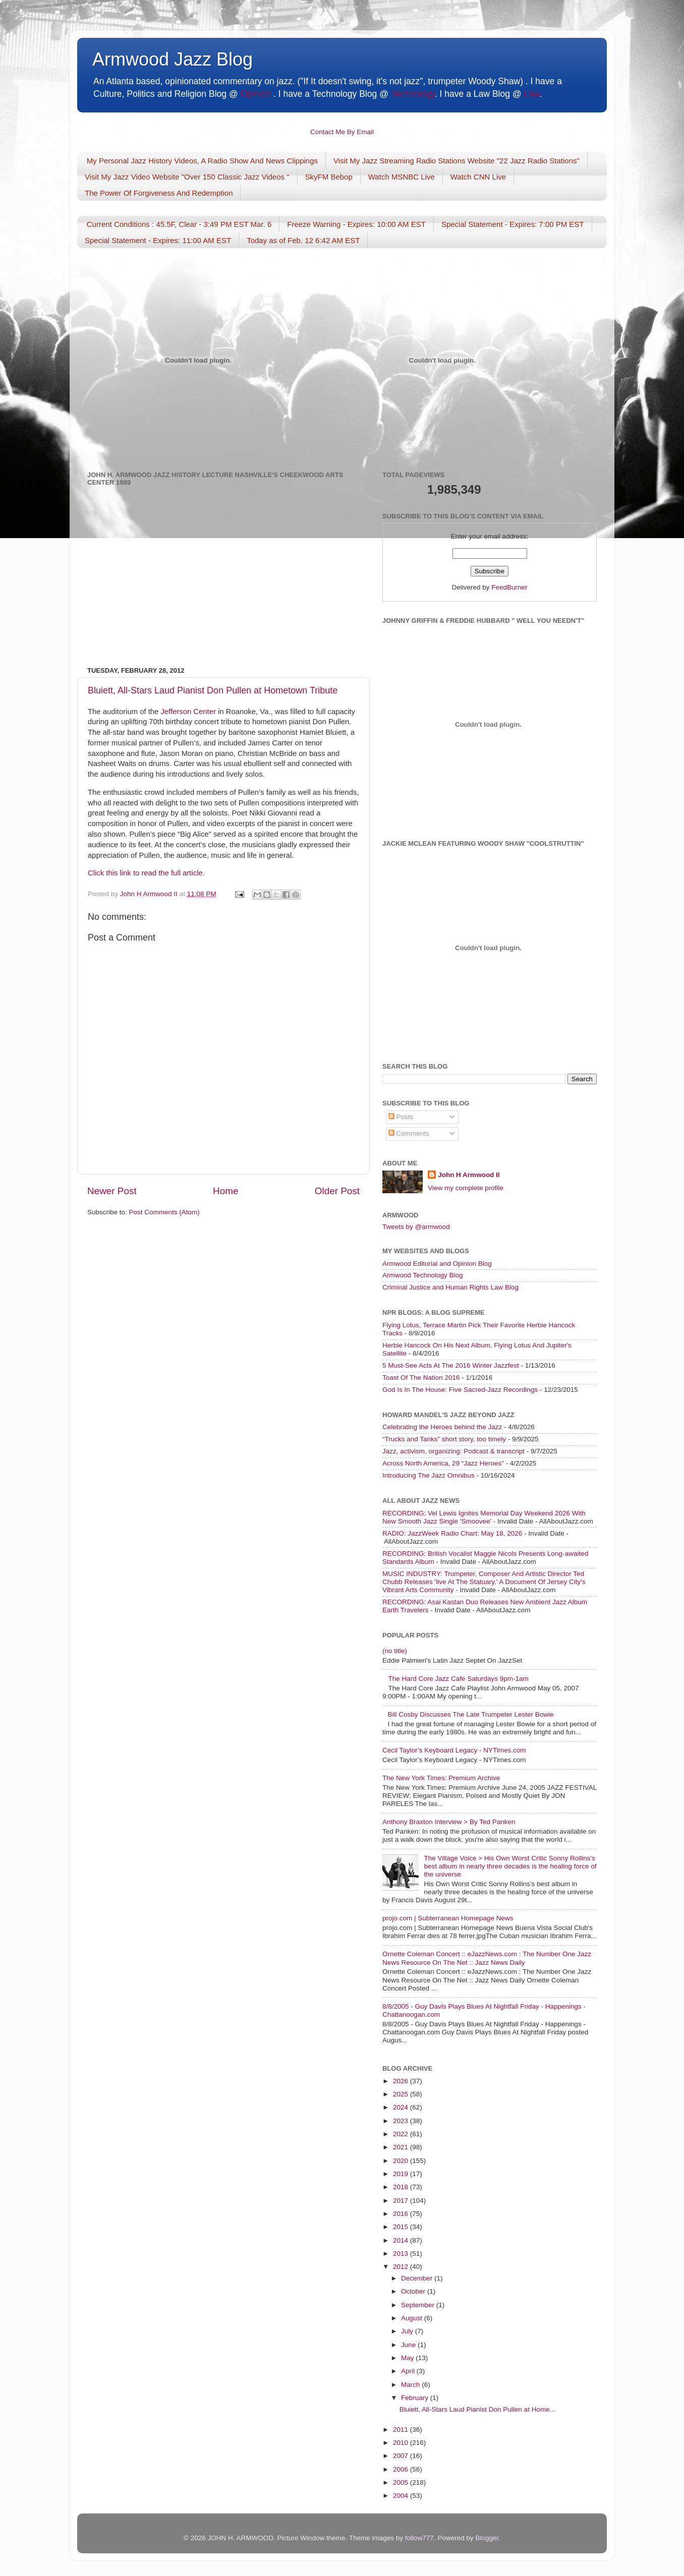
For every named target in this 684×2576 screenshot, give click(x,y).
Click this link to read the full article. (146, 873)
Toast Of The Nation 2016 (421, 1377)
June (409, 2345)
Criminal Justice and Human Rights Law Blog (450, 1287)
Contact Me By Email (342, 132)
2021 (401, 2147)
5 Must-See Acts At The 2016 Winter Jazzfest (450, 1365)
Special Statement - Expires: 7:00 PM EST (512, 224)
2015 (401, 2227)
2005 (401, 2482)
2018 (401, 2187)
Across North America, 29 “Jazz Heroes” (443, 1463)
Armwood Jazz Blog (172, 59)
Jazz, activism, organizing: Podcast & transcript (453, 1451)
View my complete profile (465, 1188)
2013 (401, 2253)
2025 (401, 2094)
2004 (401, 2495)
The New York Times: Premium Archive (441, 1778)
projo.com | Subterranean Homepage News (447, 1918)
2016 (401, 2213)
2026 (401, 2081)
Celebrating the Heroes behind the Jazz (442, 1427)
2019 (401, 2174)
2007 (401, 2456)
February (415, 2398)
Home (225, 1191)
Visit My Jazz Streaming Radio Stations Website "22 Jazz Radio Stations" (456, 160)
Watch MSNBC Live (401, 176)
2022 (401, 2134)
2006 (401, 2469)
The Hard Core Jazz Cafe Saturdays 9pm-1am (458, 1678)
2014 (401, 2240)
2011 (401, 2429)
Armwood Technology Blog (422, 1275)
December (417, 2278)
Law (532, 94)
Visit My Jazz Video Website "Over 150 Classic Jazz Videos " (187, 176)
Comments (408, 1133)
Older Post (337, 1191)
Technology (412, 94)
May (408, 2358)
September (418, 2305)
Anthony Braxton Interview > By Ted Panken (449, 1822)
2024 (401, 2107)
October (414, 2291)
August (412, 2318)
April (409, 2371)
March (411, 2384)
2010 (401, 2442)
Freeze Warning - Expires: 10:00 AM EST (356, 224)
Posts (401, 1117)
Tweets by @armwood (416, 1227)
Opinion (256, 94)
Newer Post (112, 1191)
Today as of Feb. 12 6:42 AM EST (303, 240)
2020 (401, 2160)
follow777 (419, 2538)
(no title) (394, 1651)
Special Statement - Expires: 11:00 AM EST (158, 240)
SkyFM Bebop (329, 176)
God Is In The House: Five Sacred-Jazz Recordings (460, 1389)
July (408, 2331)
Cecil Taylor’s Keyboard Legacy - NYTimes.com (454, 1750)
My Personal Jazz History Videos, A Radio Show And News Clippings (202, 160)
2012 (401, 2266)
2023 (401, 2121)
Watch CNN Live (478, 176)
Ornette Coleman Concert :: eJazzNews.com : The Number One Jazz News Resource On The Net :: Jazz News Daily (486, 1958)
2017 (401, 2200)
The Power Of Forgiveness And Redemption (159, 193)
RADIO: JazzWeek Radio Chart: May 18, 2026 (452, 1533)
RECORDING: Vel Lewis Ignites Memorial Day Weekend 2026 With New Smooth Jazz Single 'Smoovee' (484, 1517)
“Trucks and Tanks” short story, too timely (444, 1439)
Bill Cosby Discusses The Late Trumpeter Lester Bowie (470, 1714)
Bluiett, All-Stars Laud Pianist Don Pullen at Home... (477, 2409)
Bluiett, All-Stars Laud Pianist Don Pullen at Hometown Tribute (212, 690)
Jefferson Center (187, 712)
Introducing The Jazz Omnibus (428, 1475)
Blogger (486, 2538)
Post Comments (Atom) (164, 1212)
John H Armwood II (469, 1175)
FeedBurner (509, 587)
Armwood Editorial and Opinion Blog (437, 1263)
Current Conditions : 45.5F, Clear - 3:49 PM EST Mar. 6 (179, 224)
